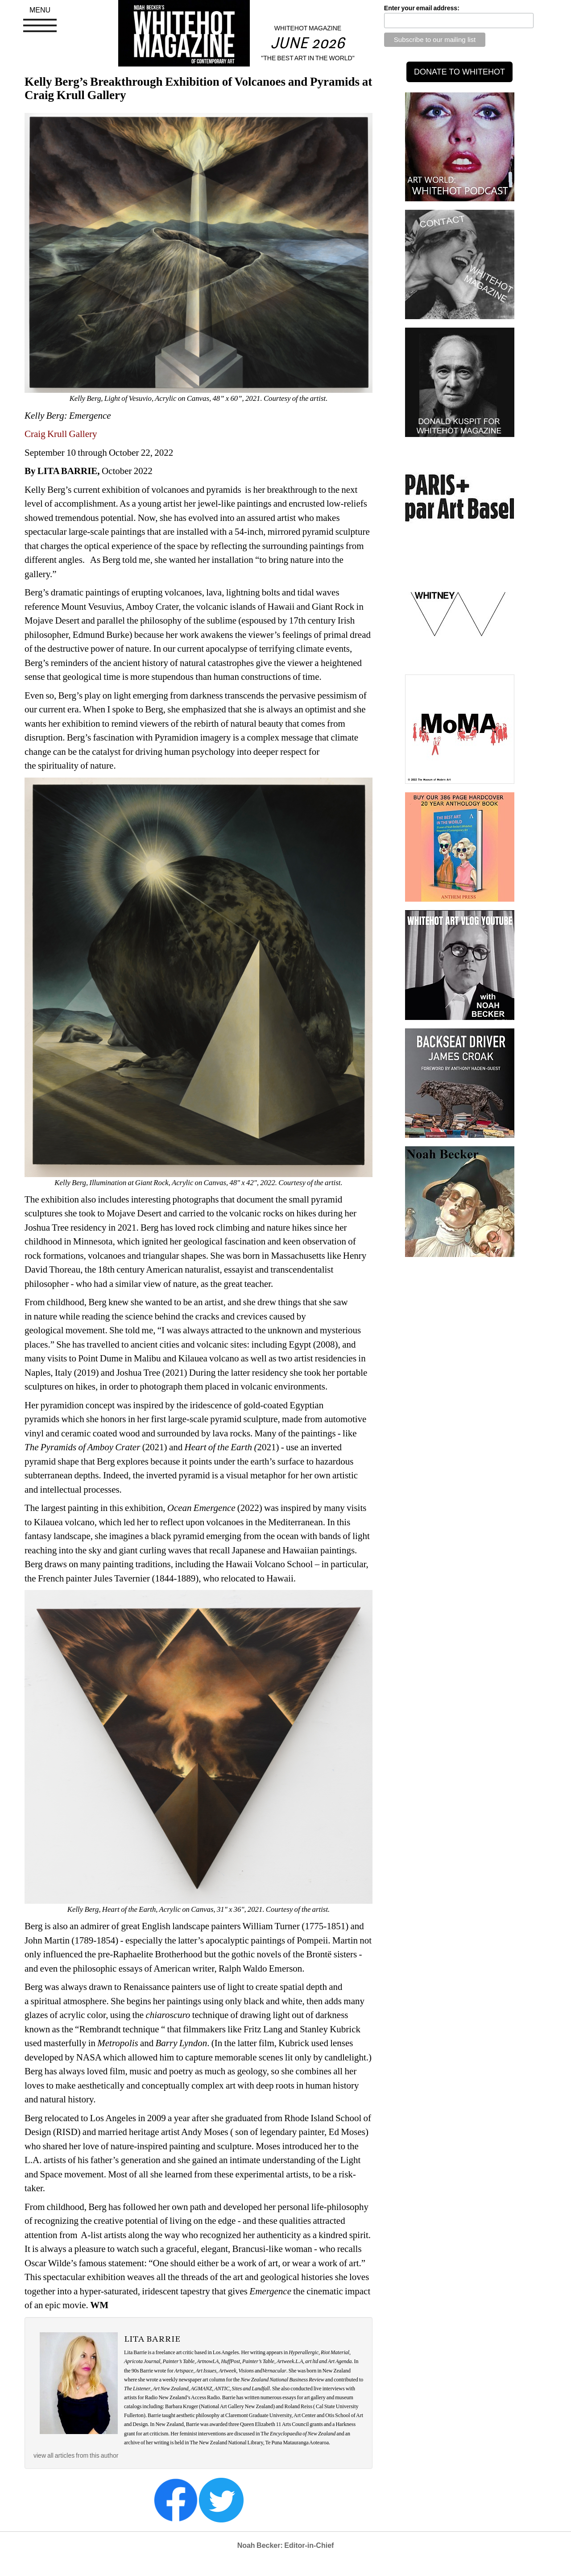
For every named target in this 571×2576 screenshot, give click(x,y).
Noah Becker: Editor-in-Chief (285, 2545)
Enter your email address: (421, 8)
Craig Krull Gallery (61, 434)
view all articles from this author (75, 2455)
